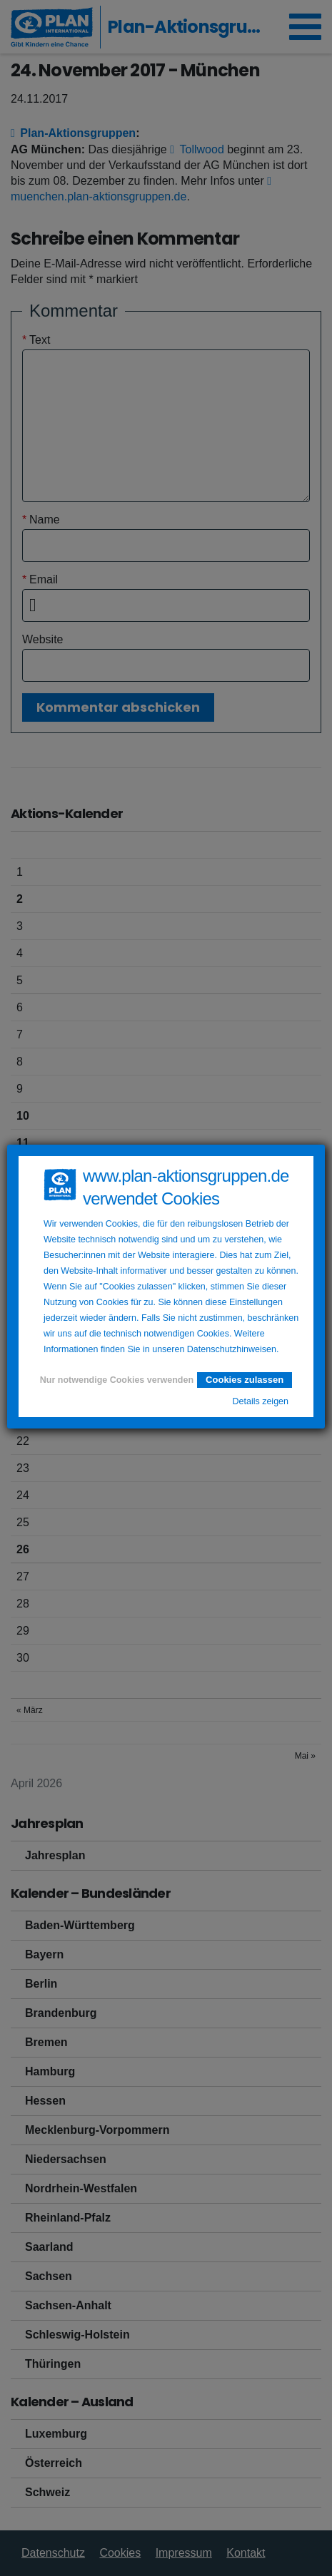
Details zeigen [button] (260, 1401)
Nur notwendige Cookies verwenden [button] (116, 1380)
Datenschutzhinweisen (231, 1349)
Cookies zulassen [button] (244, 1379)
